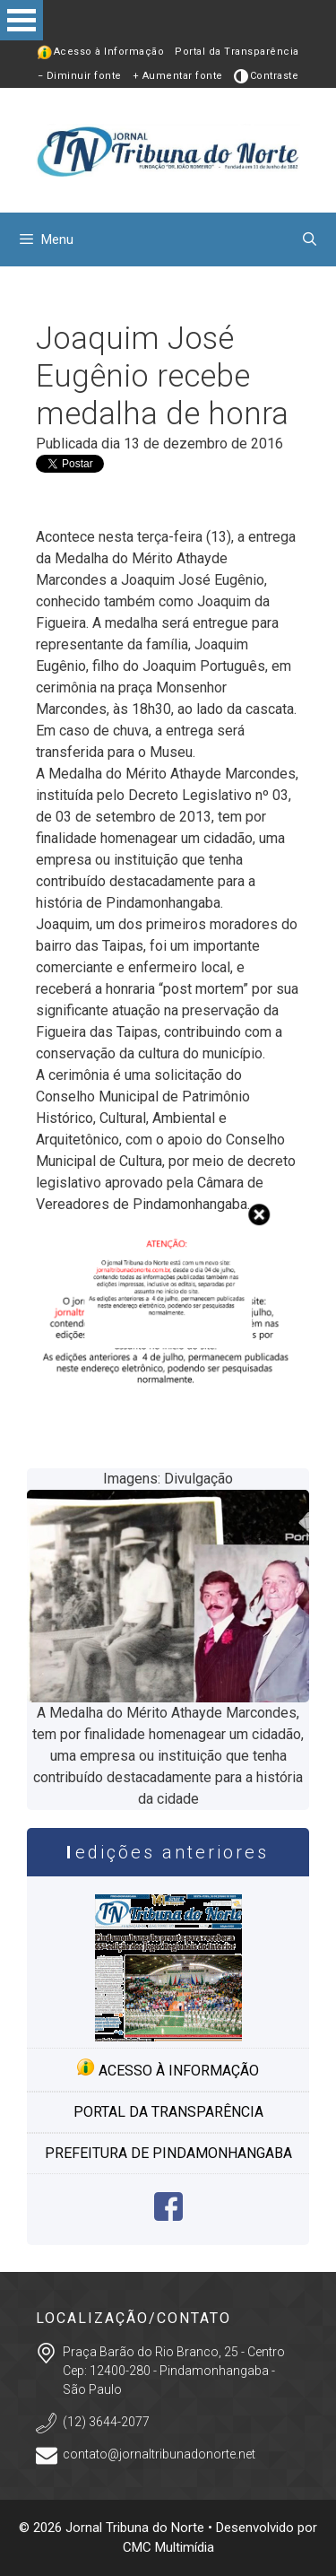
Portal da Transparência (237, 51)
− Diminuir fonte (80, 76)
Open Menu (21, 20)
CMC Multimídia (168, 2547)
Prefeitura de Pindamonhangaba (168, 2153)
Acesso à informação (168, 2068)
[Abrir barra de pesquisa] (309, 239)
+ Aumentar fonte (178, 76)
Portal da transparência (168, 2111)
